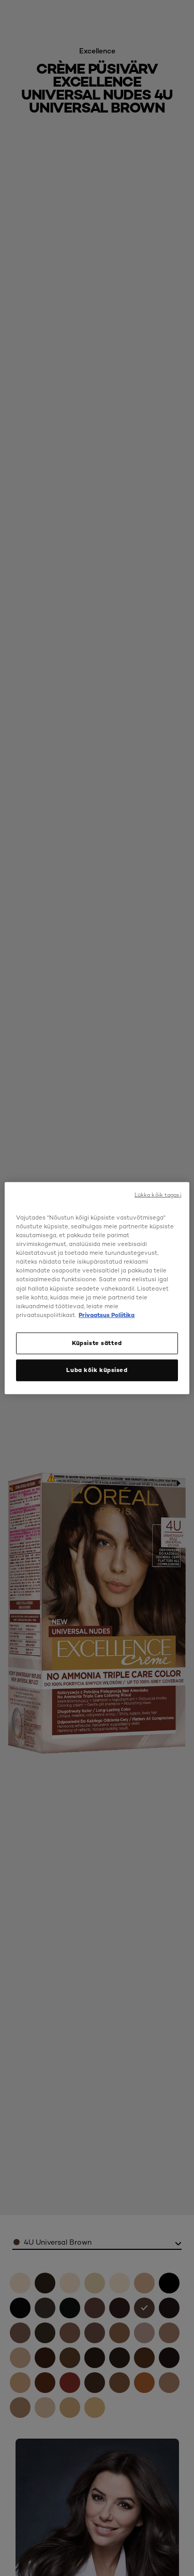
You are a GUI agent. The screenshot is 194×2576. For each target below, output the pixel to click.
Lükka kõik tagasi (158, 1195)
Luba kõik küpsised (96, 1369)
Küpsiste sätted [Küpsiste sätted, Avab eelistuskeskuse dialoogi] (97, 1342)
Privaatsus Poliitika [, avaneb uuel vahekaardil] (107, 1314)
